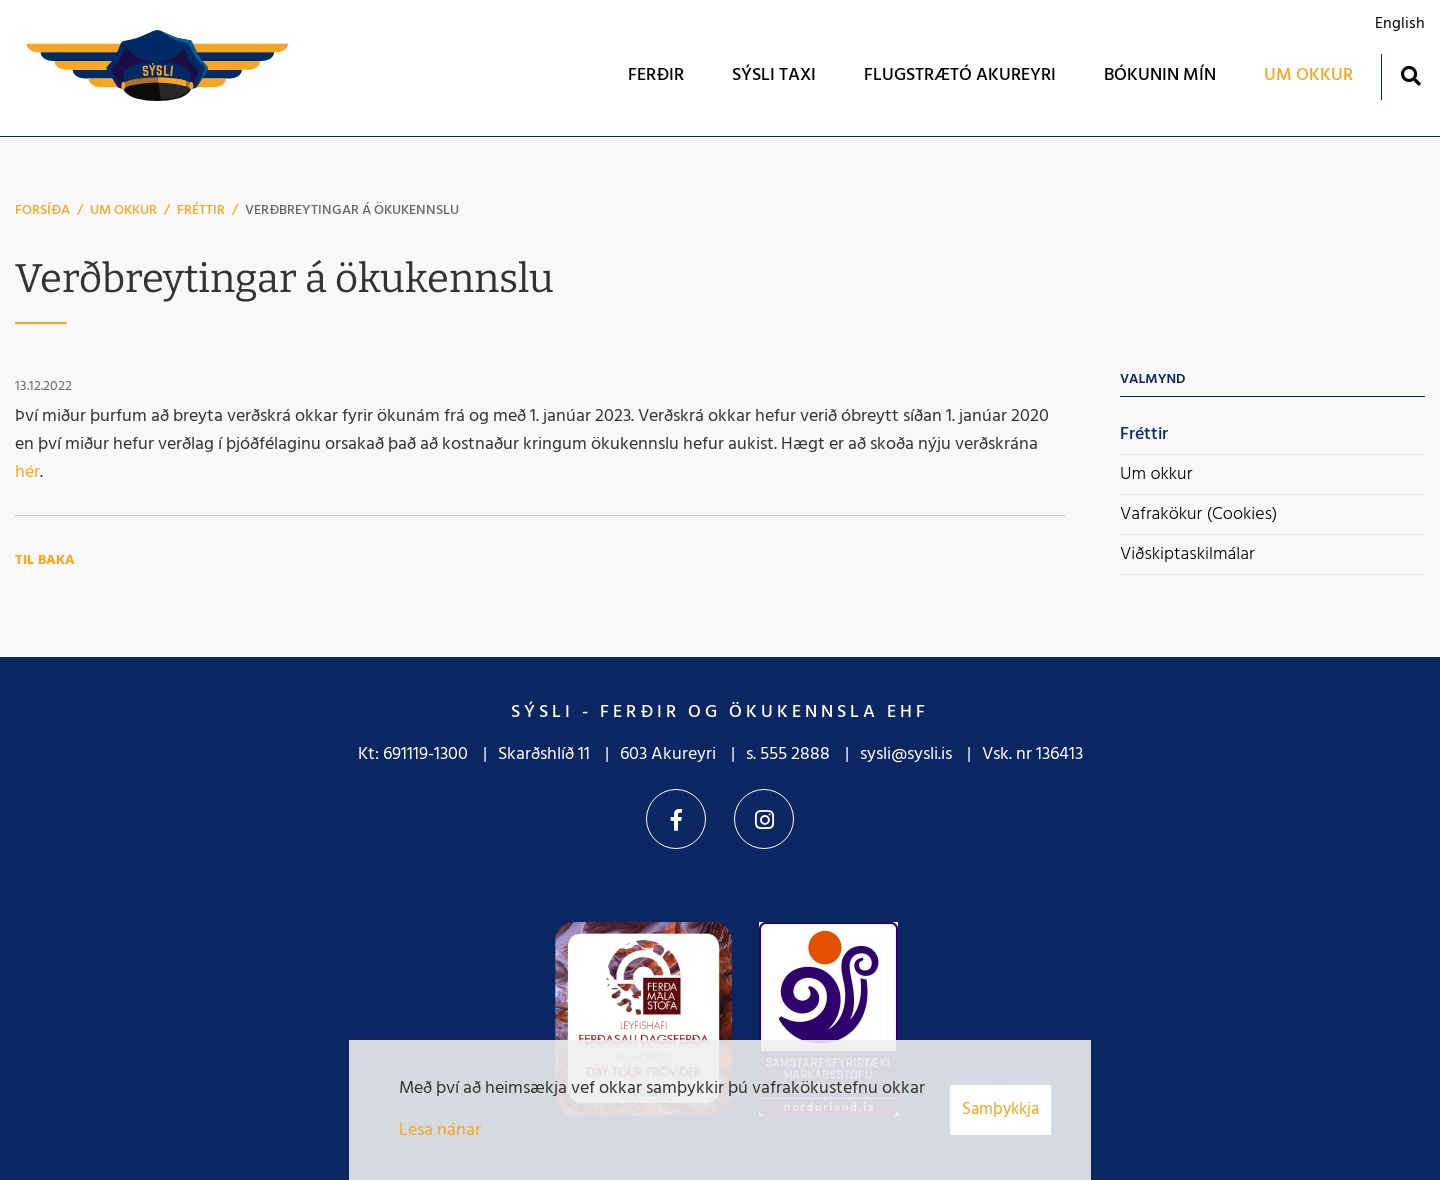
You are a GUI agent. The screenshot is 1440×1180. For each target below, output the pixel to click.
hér (27, 472)
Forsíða (42, 210)
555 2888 (795, 754)
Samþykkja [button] (1000, 1109)
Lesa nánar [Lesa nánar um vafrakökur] (440, 1130)
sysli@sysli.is (906, 754)
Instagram (764, 819)
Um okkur (123, 210)
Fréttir (201, 210)
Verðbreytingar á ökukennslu (352, 210)
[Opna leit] (1410, 75)
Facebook (676, 819)
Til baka (45, 560)
